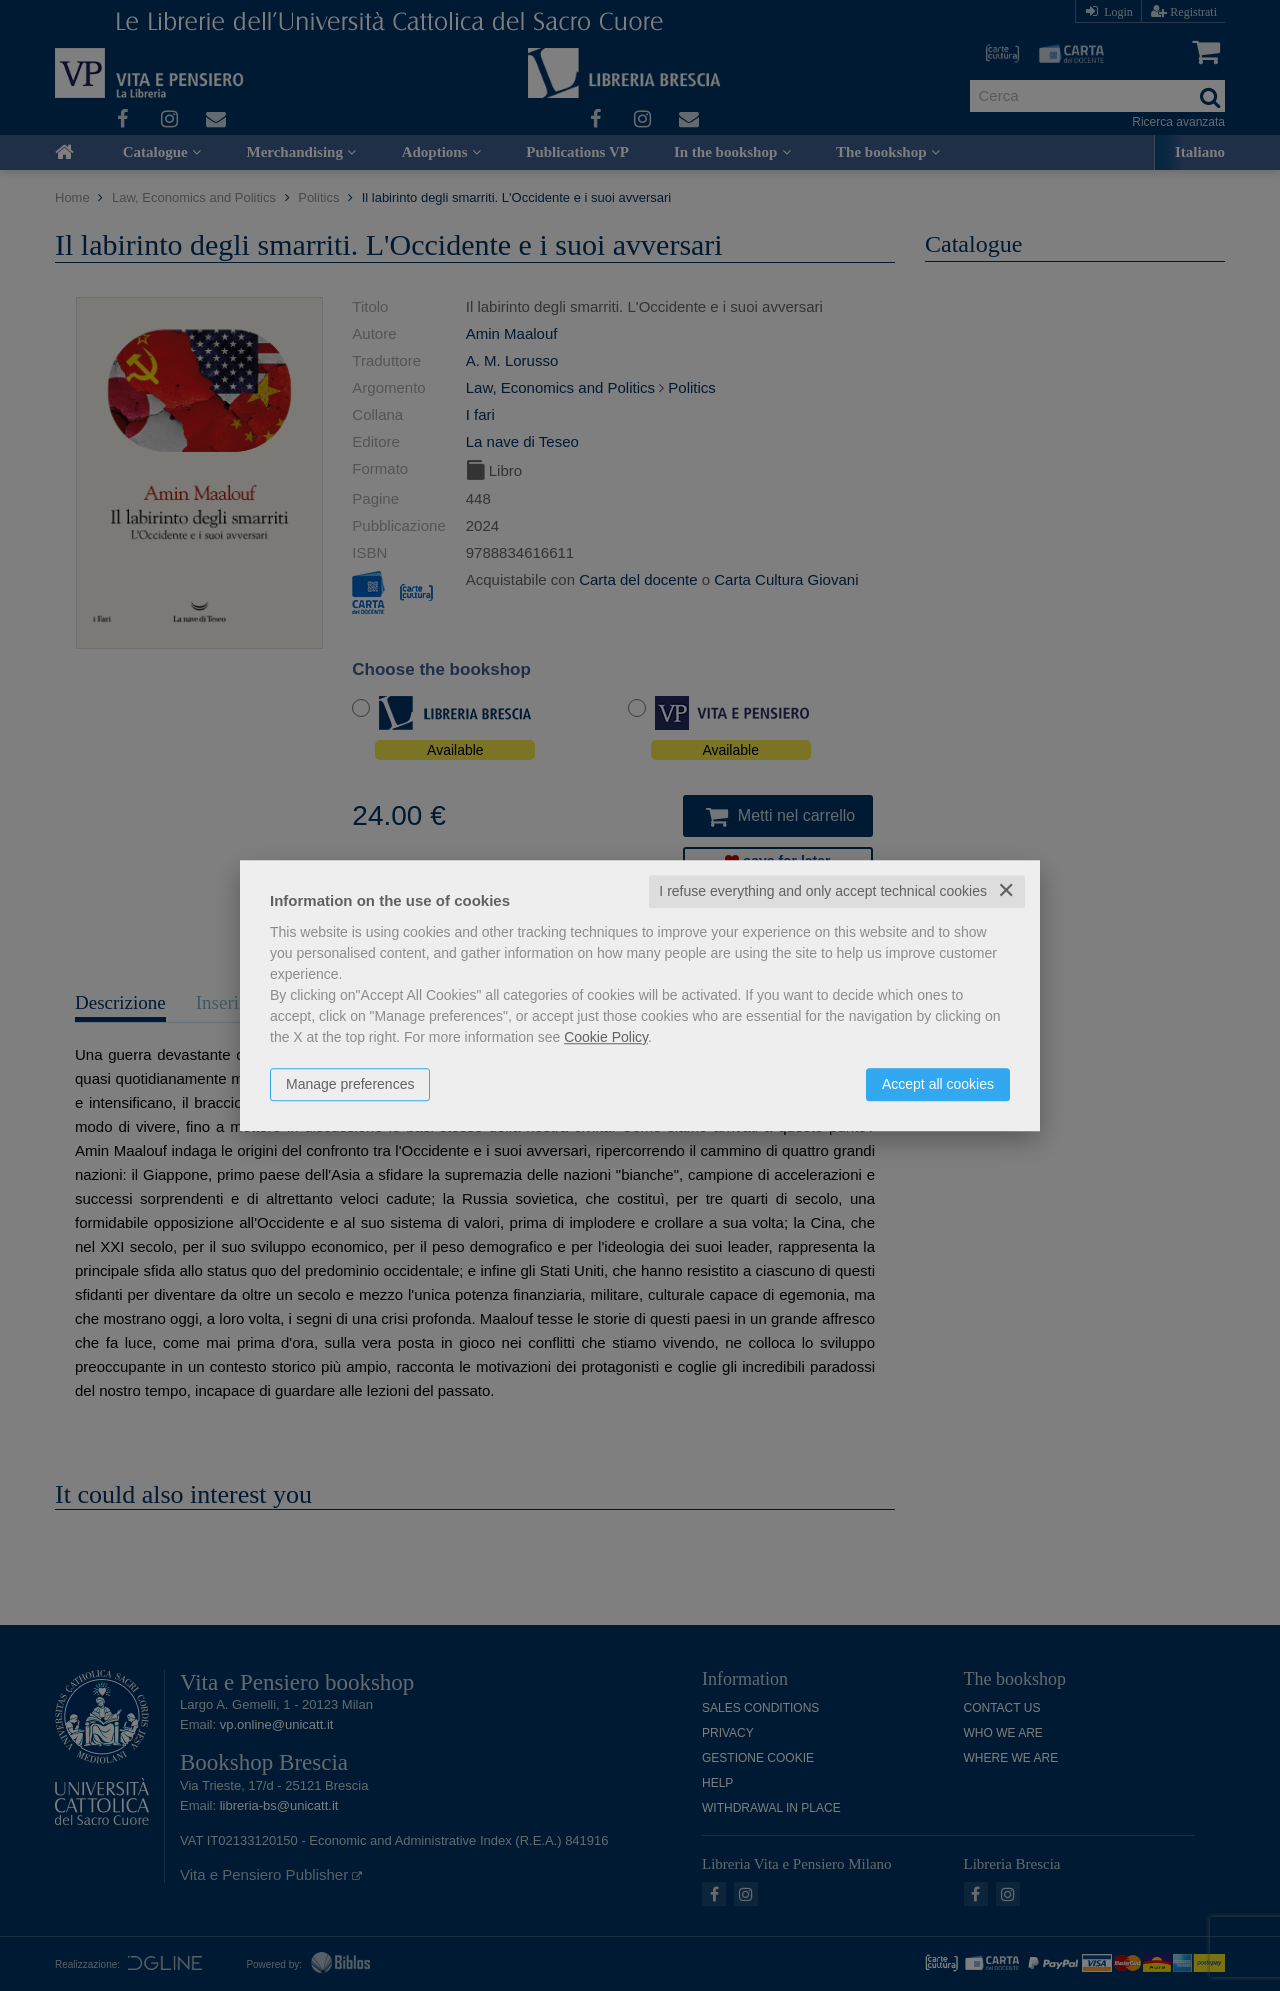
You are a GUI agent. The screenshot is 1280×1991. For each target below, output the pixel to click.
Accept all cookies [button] (938, 1084)
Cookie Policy (606, 1037)
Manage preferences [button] (350, 1084)
